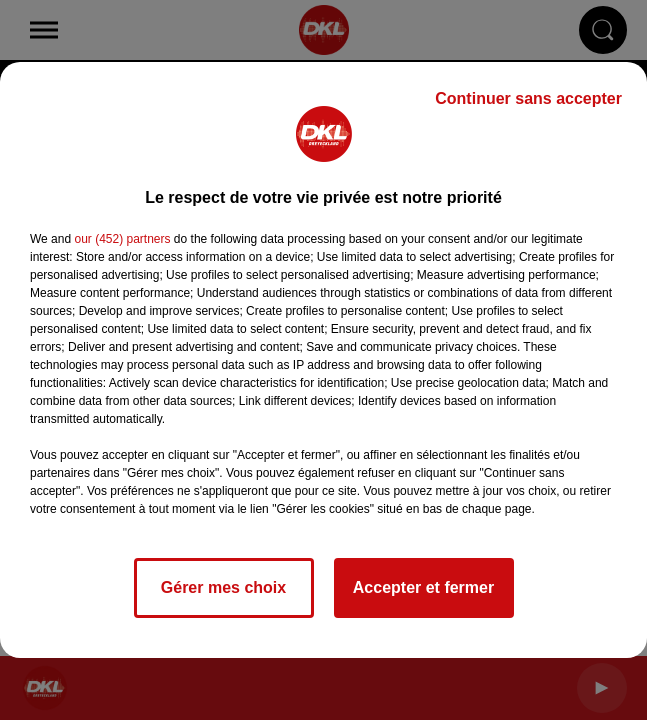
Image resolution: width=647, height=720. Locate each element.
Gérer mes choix (223, 587)
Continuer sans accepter (528, 98)
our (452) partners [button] (122, 239)
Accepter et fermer (423, 587)
